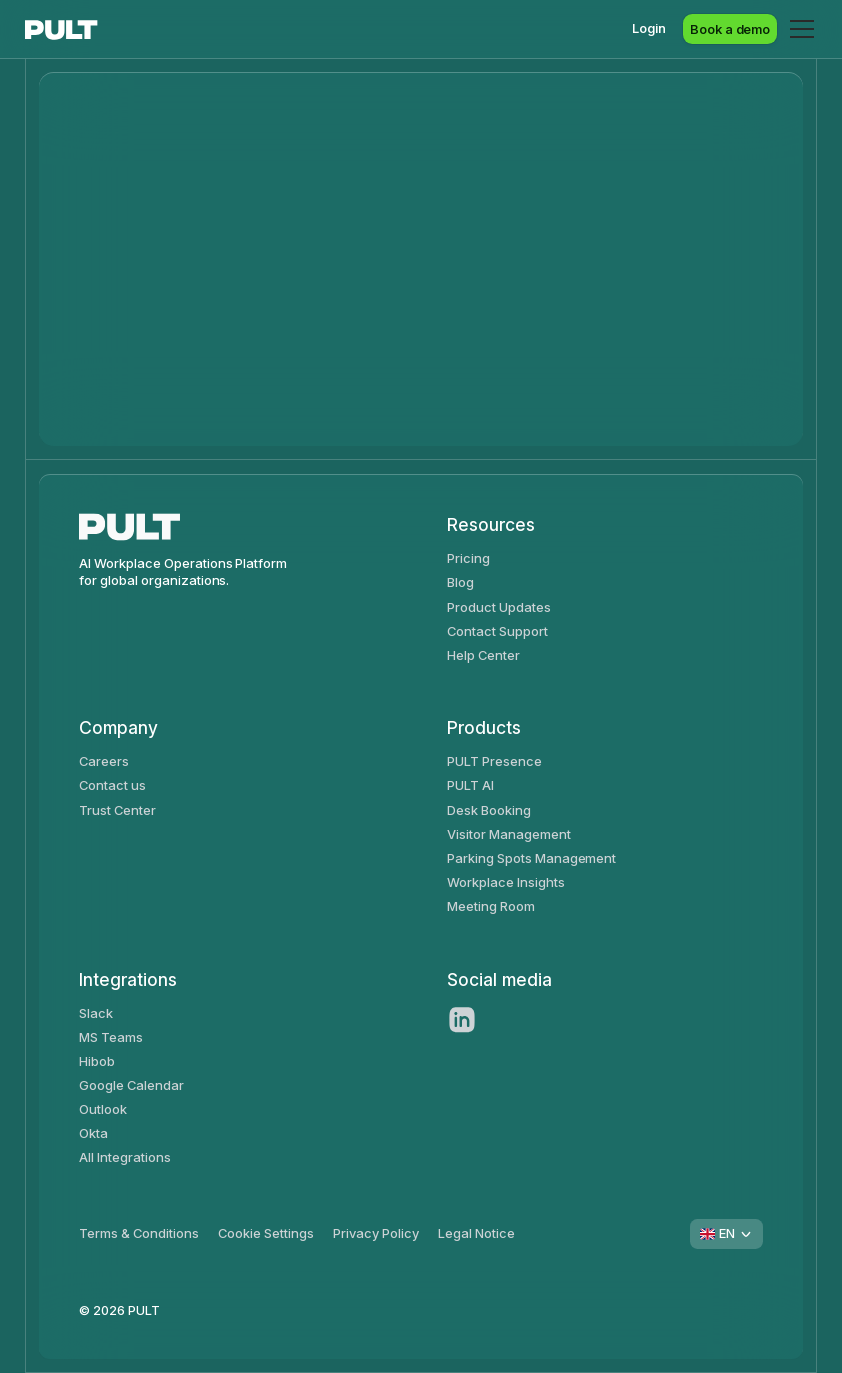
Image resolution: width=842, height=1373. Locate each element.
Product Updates (499, 607)
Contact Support (497, 631)
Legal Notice (476, 1233)
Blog (460, 582)
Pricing (468, 558)
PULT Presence (494, 761)
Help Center (483, 655)
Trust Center (117, 810)
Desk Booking (489, 810)
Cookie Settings (266, 1233)
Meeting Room (491, 906)
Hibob (97, 1061)
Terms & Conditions (138, 1233)
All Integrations (124, 1157)
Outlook (103, 1109)
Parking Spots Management (531, 858)
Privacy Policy (376, 1233)
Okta (93, 1133)
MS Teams (111, 1037)
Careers (104, 761)
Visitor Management (508, 834)
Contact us (112, 785)
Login (649, 28)
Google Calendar (131, 1085)
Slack (96, 1013)
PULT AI (470, 785)
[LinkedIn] (462, 1020)
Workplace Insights (505, 882)
